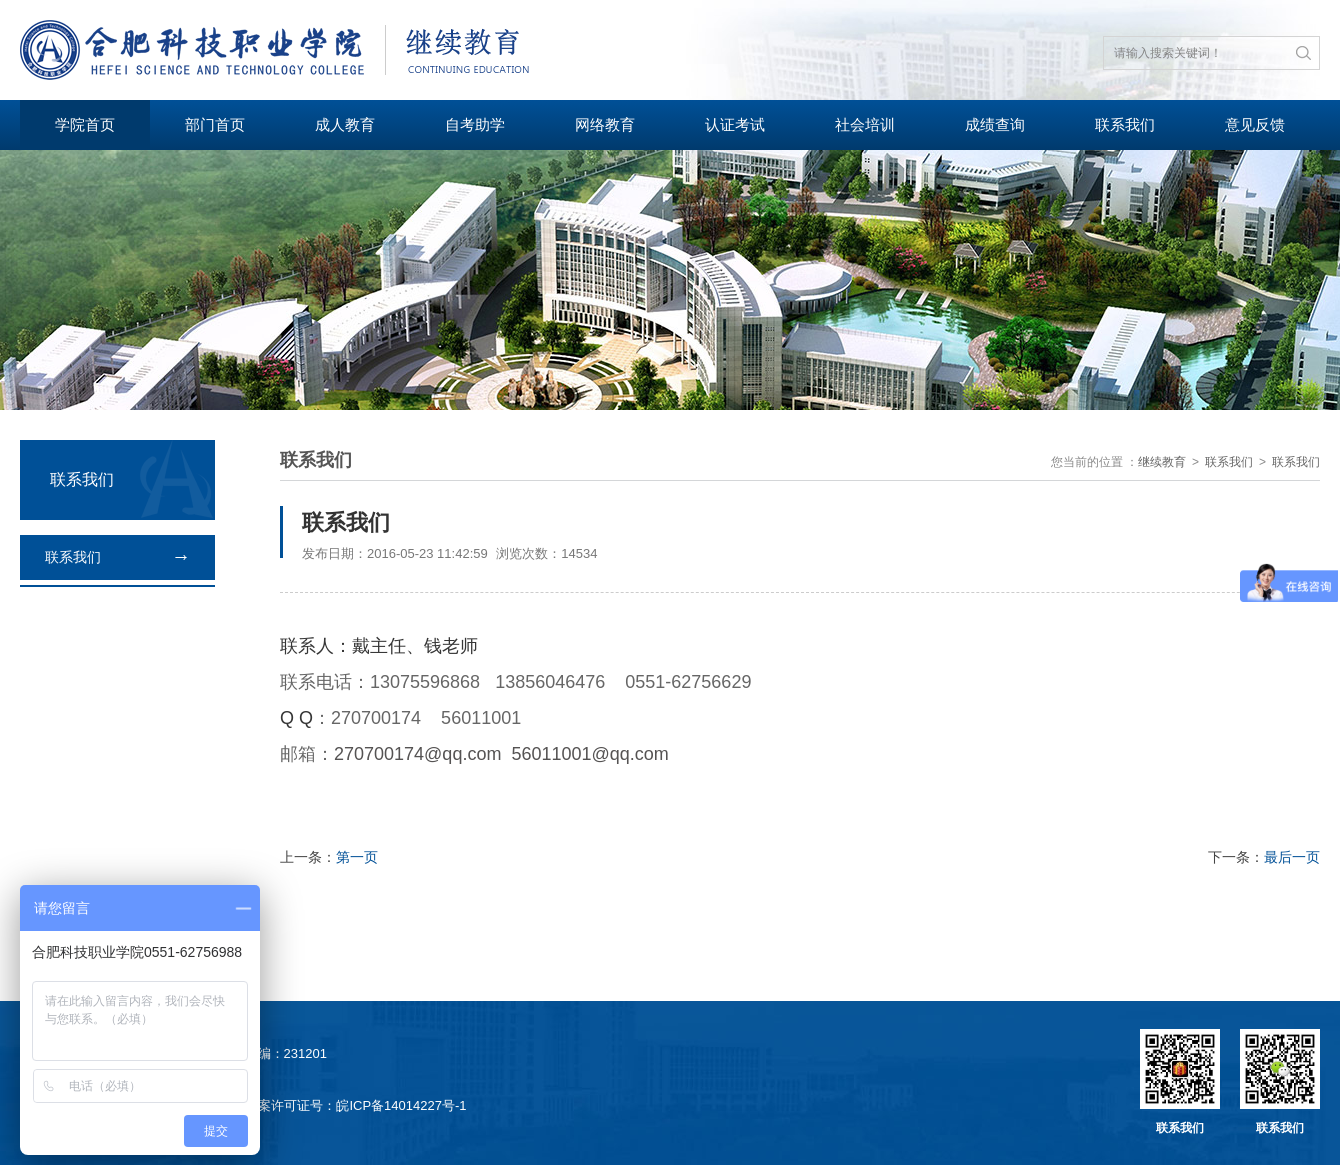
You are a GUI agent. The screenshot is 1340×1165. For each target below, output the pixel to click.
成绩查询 (995, 124)
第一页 (357, 857)
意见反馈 (1255, 124)
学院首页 (85, 124)
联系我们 (1125, 124)
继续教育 (1162, 462)
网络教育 (605, 124)
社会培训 (865, 124)
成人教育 (345, 124)
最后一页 (1292, 857)
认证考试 (735, 124)
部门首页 (215, 124)
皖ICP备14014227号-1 (401, 1105)
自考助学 (475, 124)
